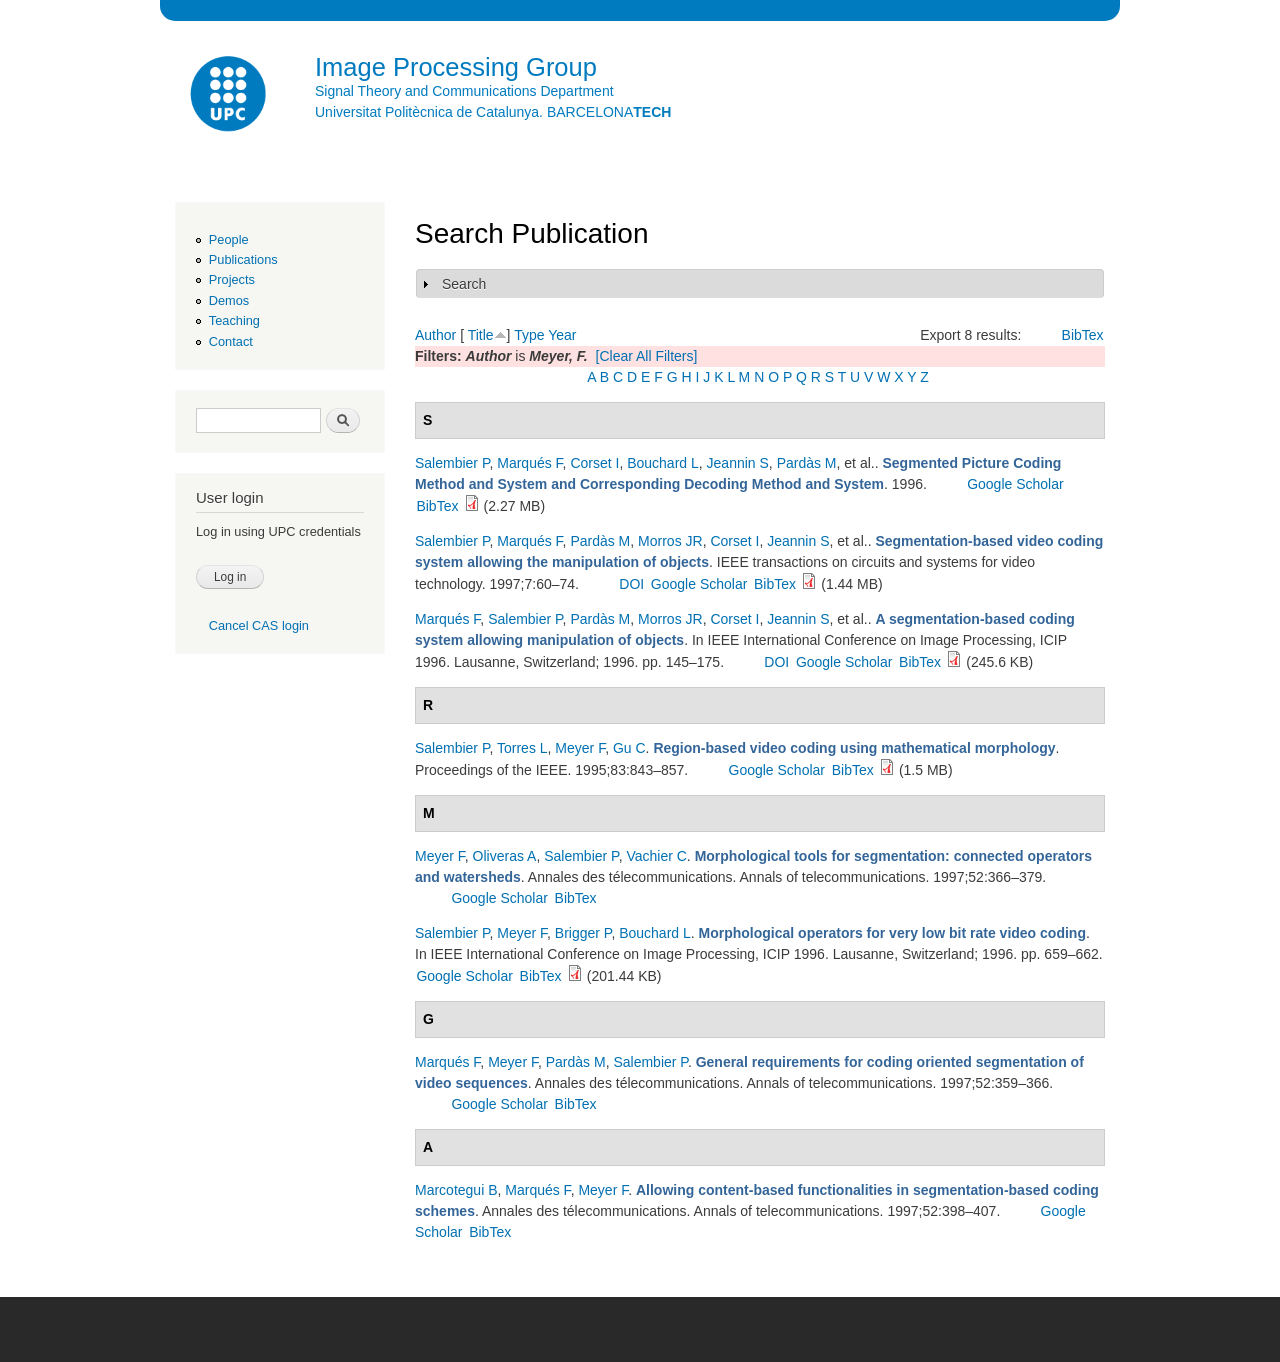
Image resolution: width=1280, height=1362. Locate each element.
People (229, 239)
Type (529, 335)
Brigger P (583, 933)
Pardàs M (807, 463)
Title (481, 335)
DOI (631, 584)
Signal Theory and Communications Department (464, 91)
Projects (232, 279)
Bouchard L (663, 463)
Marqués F (529, 463)
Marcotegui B (456, 1190)
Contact (231, 341)
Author (435, 335)
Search (464, 284)
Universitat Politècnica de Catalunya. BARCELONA (493, 112)
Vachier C (656, 856)
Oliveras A (505, 856)
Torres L (522, 748)
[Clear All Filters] (647, 356)
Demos (229, 300)
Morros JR (670, 541)
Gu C (629, 748)
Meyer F (580, 748)
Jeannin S (738, 463)
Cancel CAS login (259, 625)
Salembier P (452, 463)
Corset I (594, 463)
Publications (243, 259)
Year (562, 335)
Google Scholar (1015, 484)
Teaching (234, 320)
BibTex (1083, 335)
